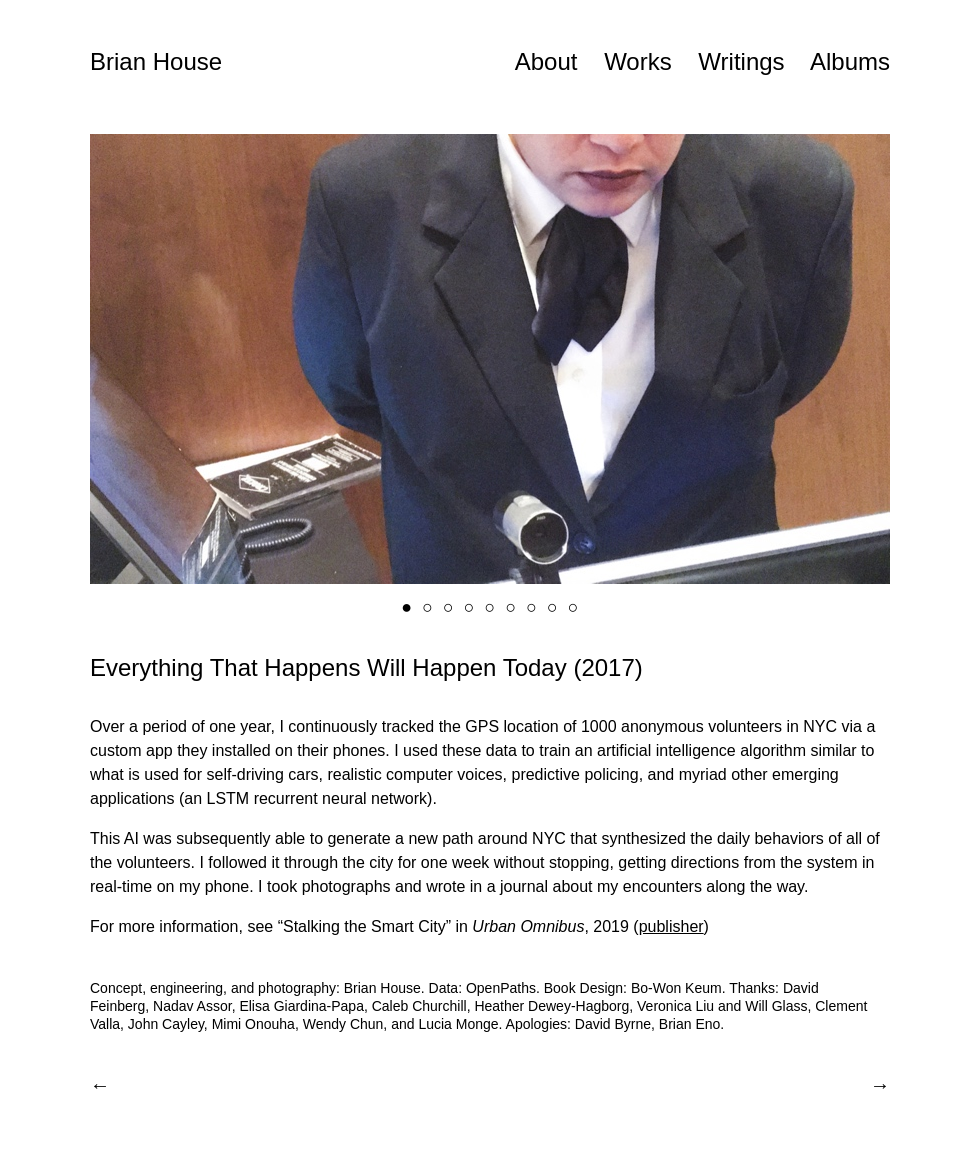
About (546, 61)
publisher (671, 926)
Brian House (156, 61)
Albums (850, 61)
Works (638, 61)
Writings (741, 61)
